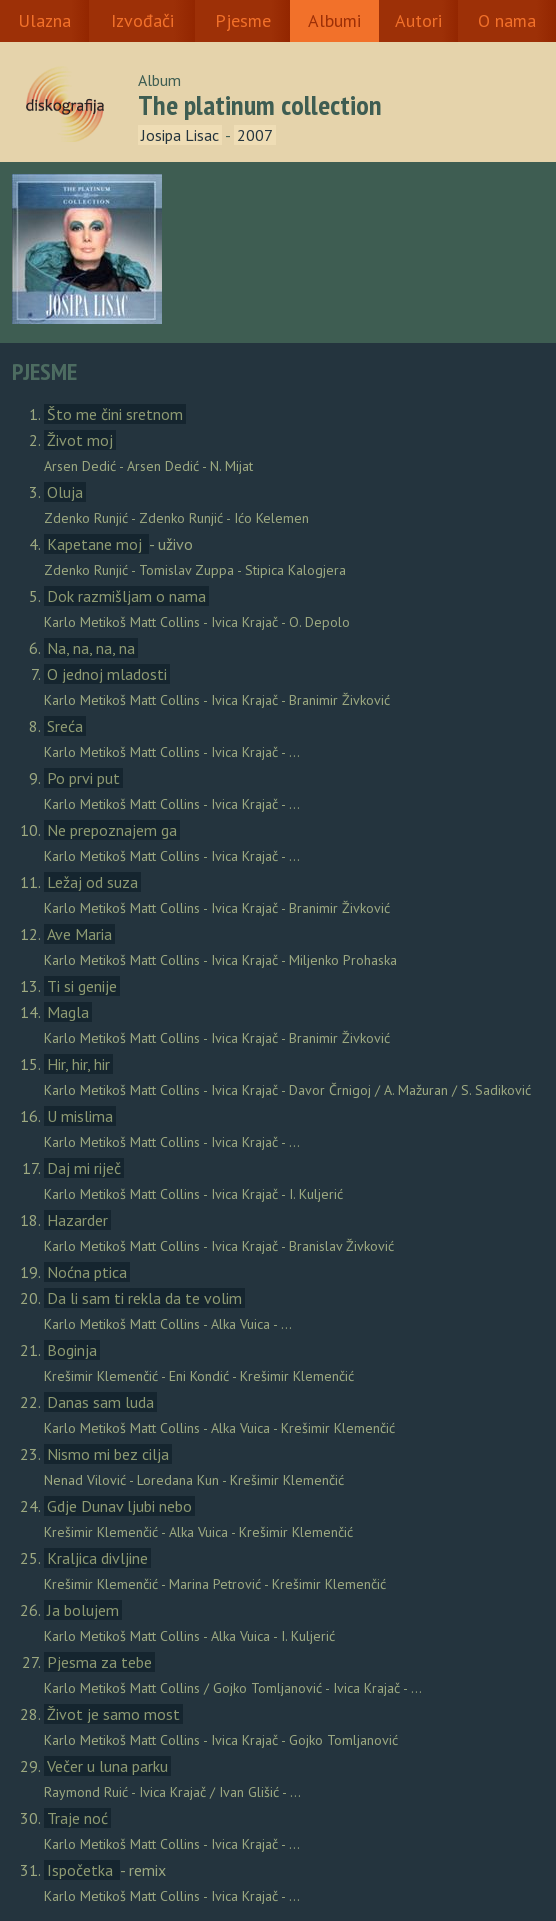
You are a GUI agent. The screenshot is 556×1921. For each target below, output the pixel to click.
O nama (507, 20)
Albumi (334, 20)
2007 (255, 135)
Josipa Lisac (180, 135)
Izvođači (142, 20)
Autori (418, 20)
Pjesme (243, 20)
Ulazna (44, 20)
